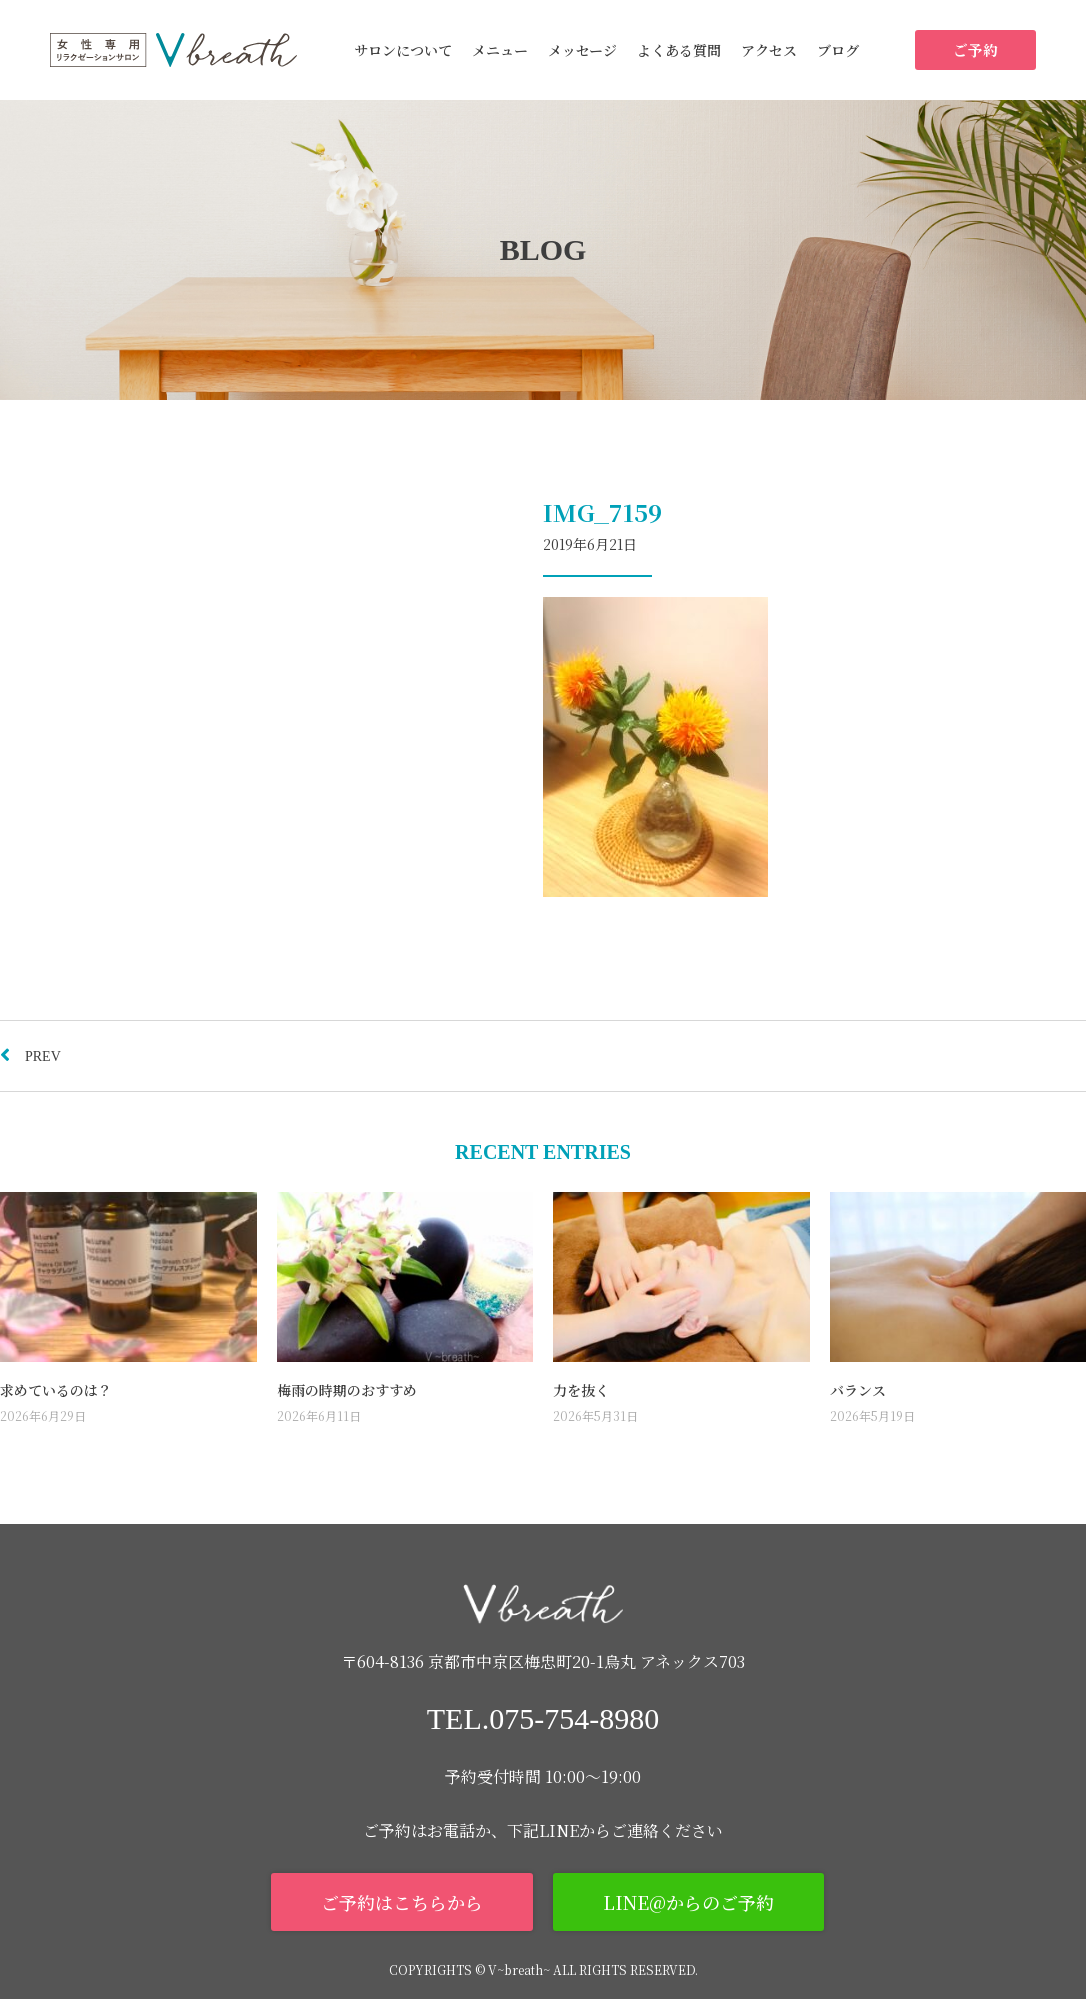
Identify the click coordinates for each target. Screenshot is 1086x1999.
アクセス (769, 50)
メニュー (500, 50)
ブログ (838, 50)
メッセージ (582, 50)
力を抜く (581, 1390)
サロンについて (403, 50)
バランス (858, 1390)
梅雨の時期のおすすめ (347, 1390)
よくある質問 (679, 50)
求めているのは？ (56, 1390)
